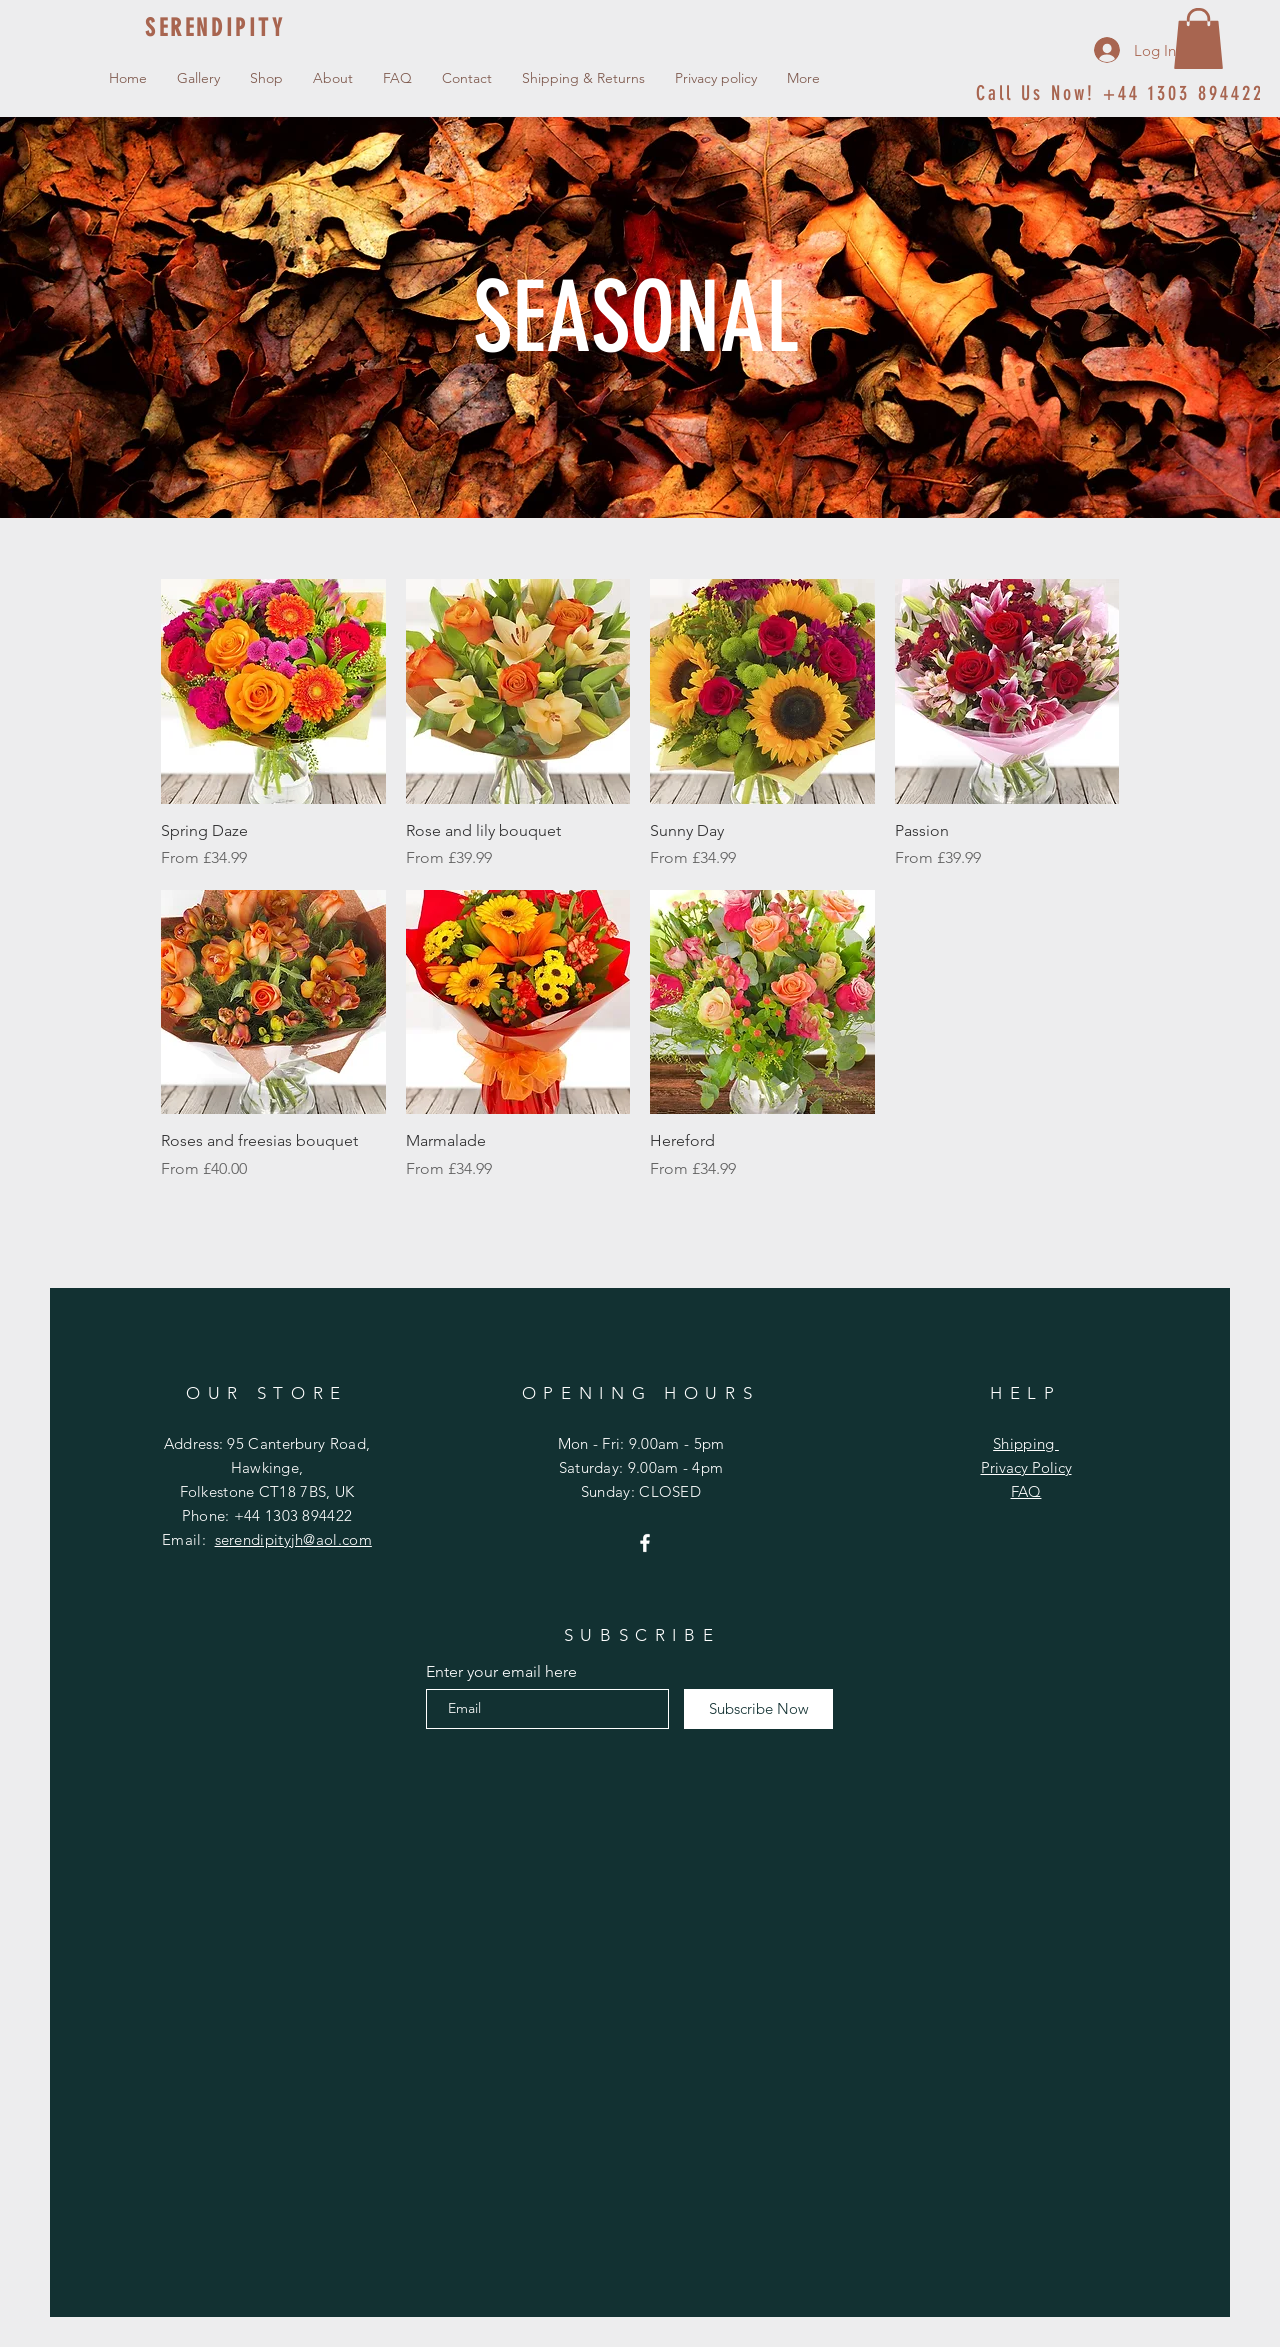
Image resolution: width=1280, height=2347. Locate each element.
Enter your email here (501, 1672)
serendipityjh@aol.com (293, 1539)
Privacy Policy (1026, 1467)
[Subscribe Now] (758, 1709)
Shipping (1026, 1443)
